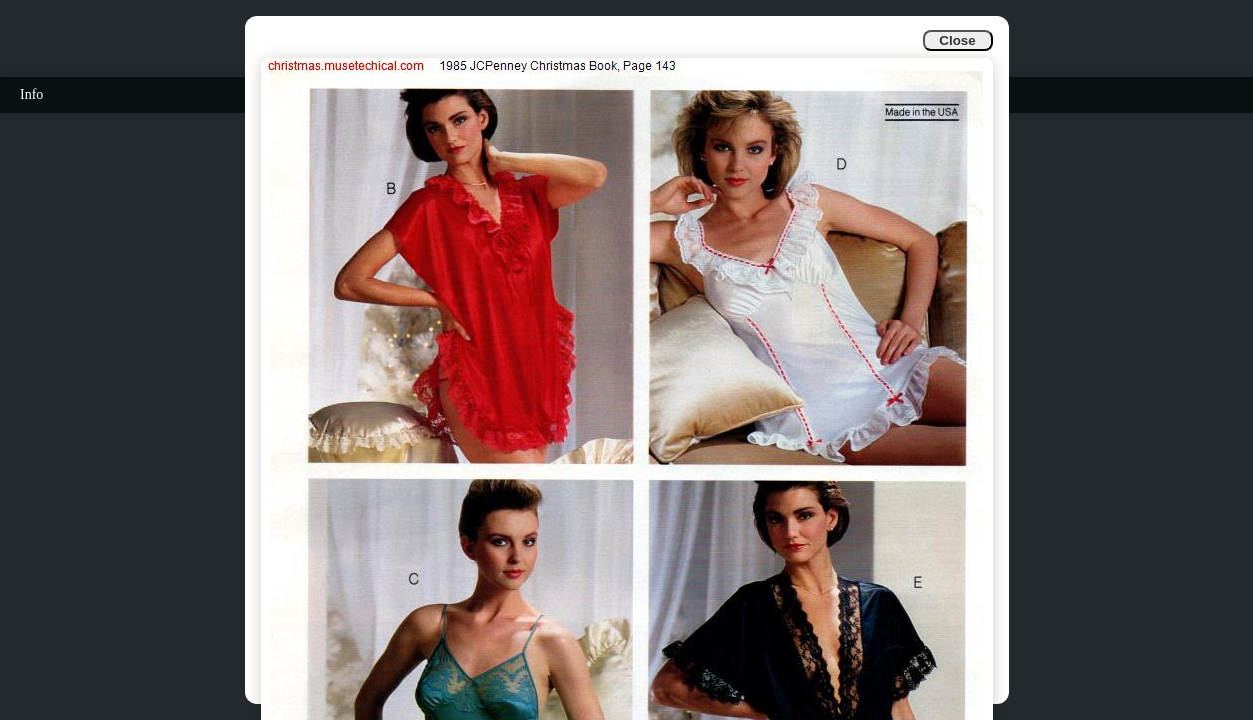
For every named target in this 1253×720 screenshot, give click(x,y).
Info (31, 94)
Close (957, 40)
